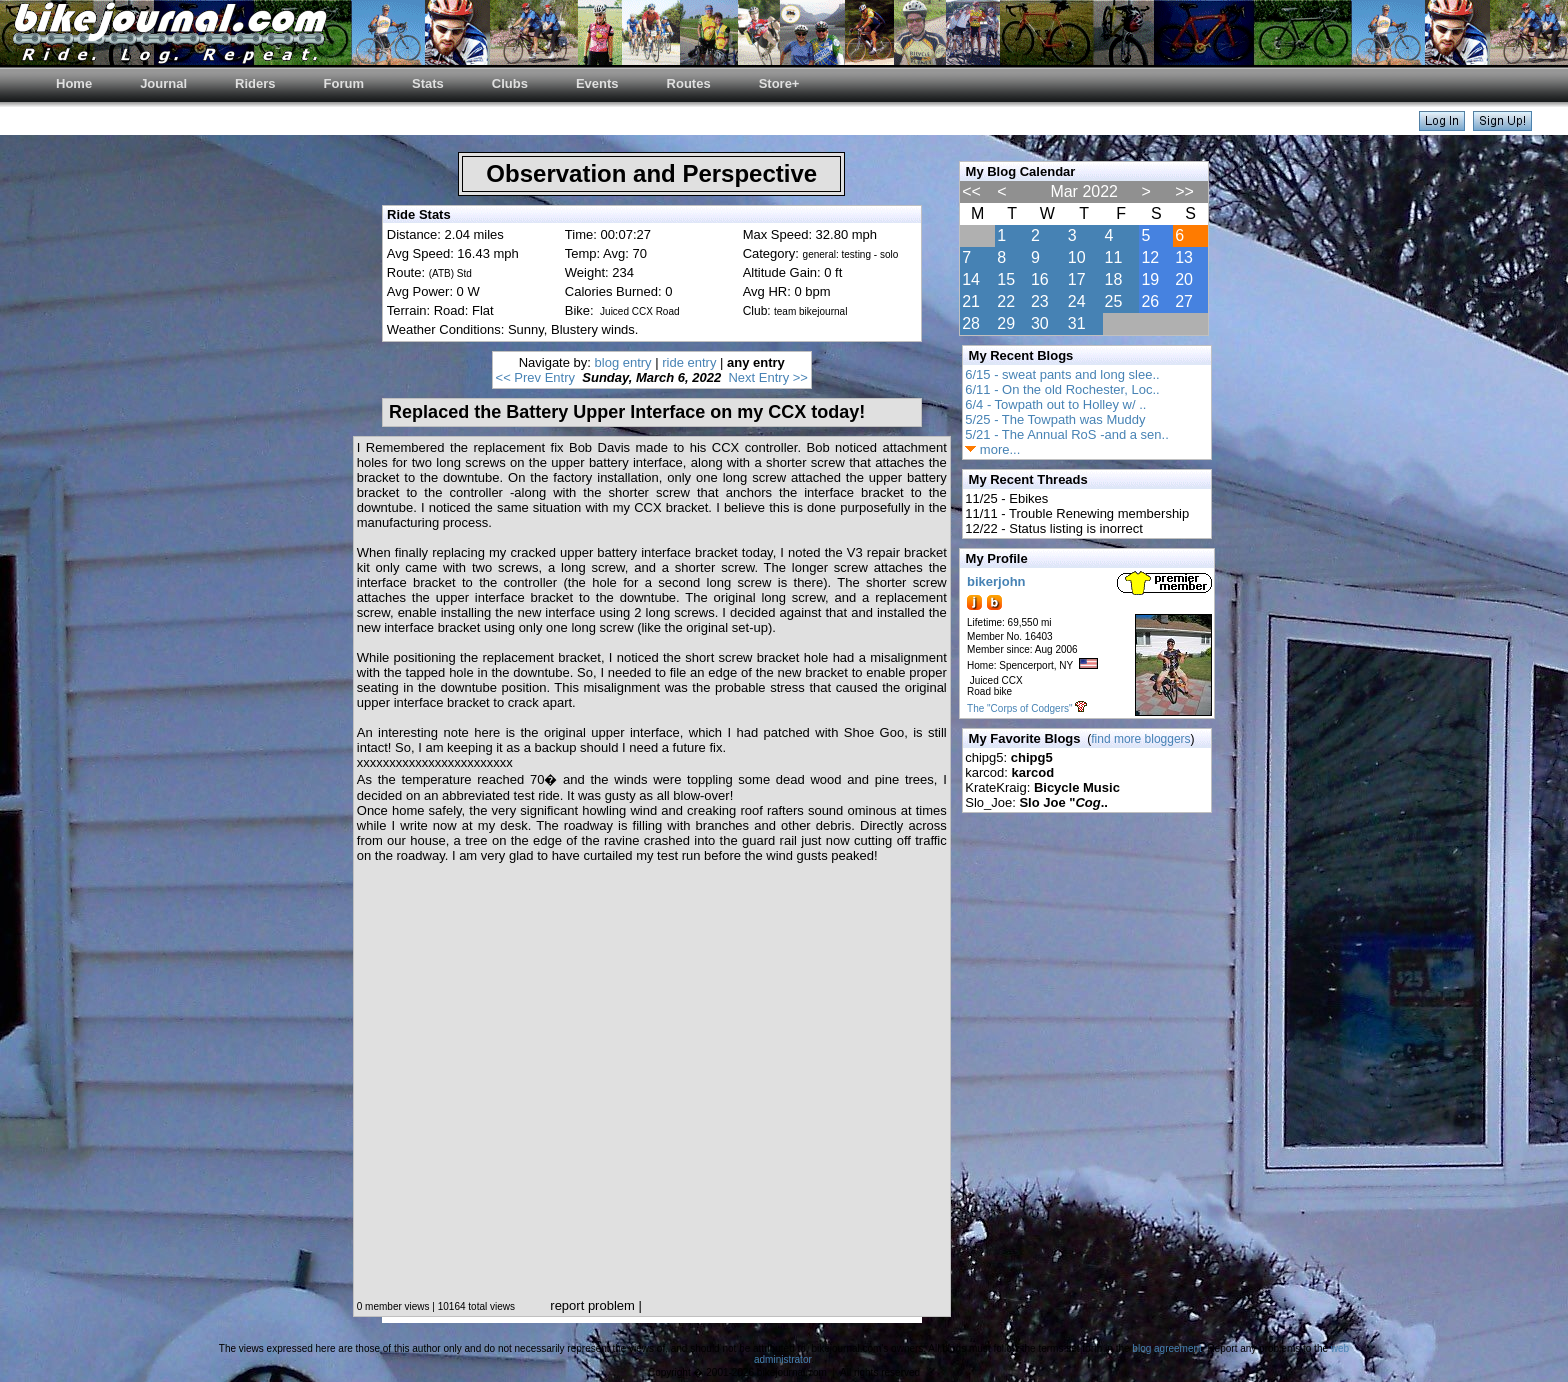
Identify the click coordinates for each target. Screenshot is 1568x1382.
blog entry (623, 362)
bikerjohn (996, 581)
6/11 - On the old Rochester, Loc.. (1062, 389)
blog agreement (1167, 1348)
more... (992, 449)
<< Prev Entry (535, 377)
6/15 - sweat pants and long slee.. (1062, 374)
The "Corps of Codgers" (1019, 708)
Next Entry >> (767, 377)
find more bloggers (1140, 739)
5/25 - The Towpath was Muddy (1055, 419)
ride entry (689, 362)
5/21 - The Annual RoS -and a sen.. (1067, 434)
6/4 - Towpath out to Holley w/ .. (1055, 404)
